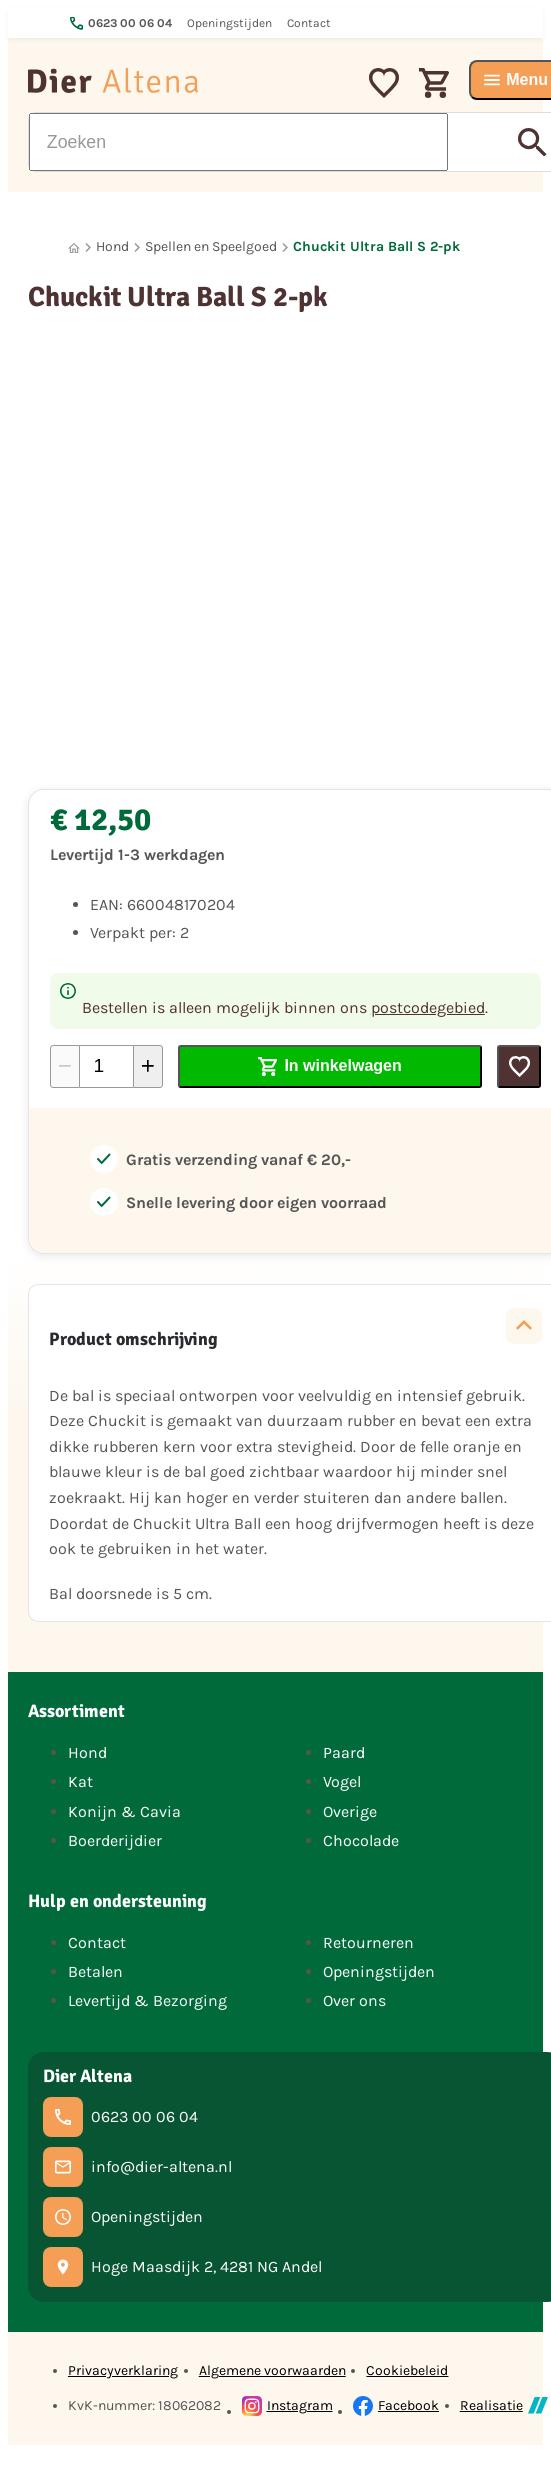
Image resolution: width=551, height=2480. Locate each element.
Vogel (342, 1781)
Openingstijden (379, 1971)
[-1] (65, 1066)
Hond (112, 246)
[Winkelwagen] (434, 80)
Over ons (354, 2000)
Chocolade (361, 1840)
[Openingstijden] (123, 2217)
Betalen (95, 1971)
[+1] (148, 1066)
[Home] (74, 247)
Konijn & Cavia (124, 1811)
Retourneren (368, 1942)
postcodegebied (428, 1007)
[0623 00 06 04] (120, 2117)
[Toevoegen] (519, 1066)
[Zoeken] (238, 142)
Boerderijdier (115, 1840)
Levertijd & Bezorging (147, 2000)
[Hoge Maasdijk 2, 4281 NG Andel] (182, 2267)
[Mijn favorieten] (384, 80)
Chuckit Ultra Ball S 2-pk (376, 246)
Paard (344, 1752)
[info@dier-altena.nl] (137, 2167)
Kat (80, 1781)
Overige (350, 1811)
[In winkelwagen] (330, 1066)
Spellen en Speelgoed (211, 246)
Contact (97, 1942)
